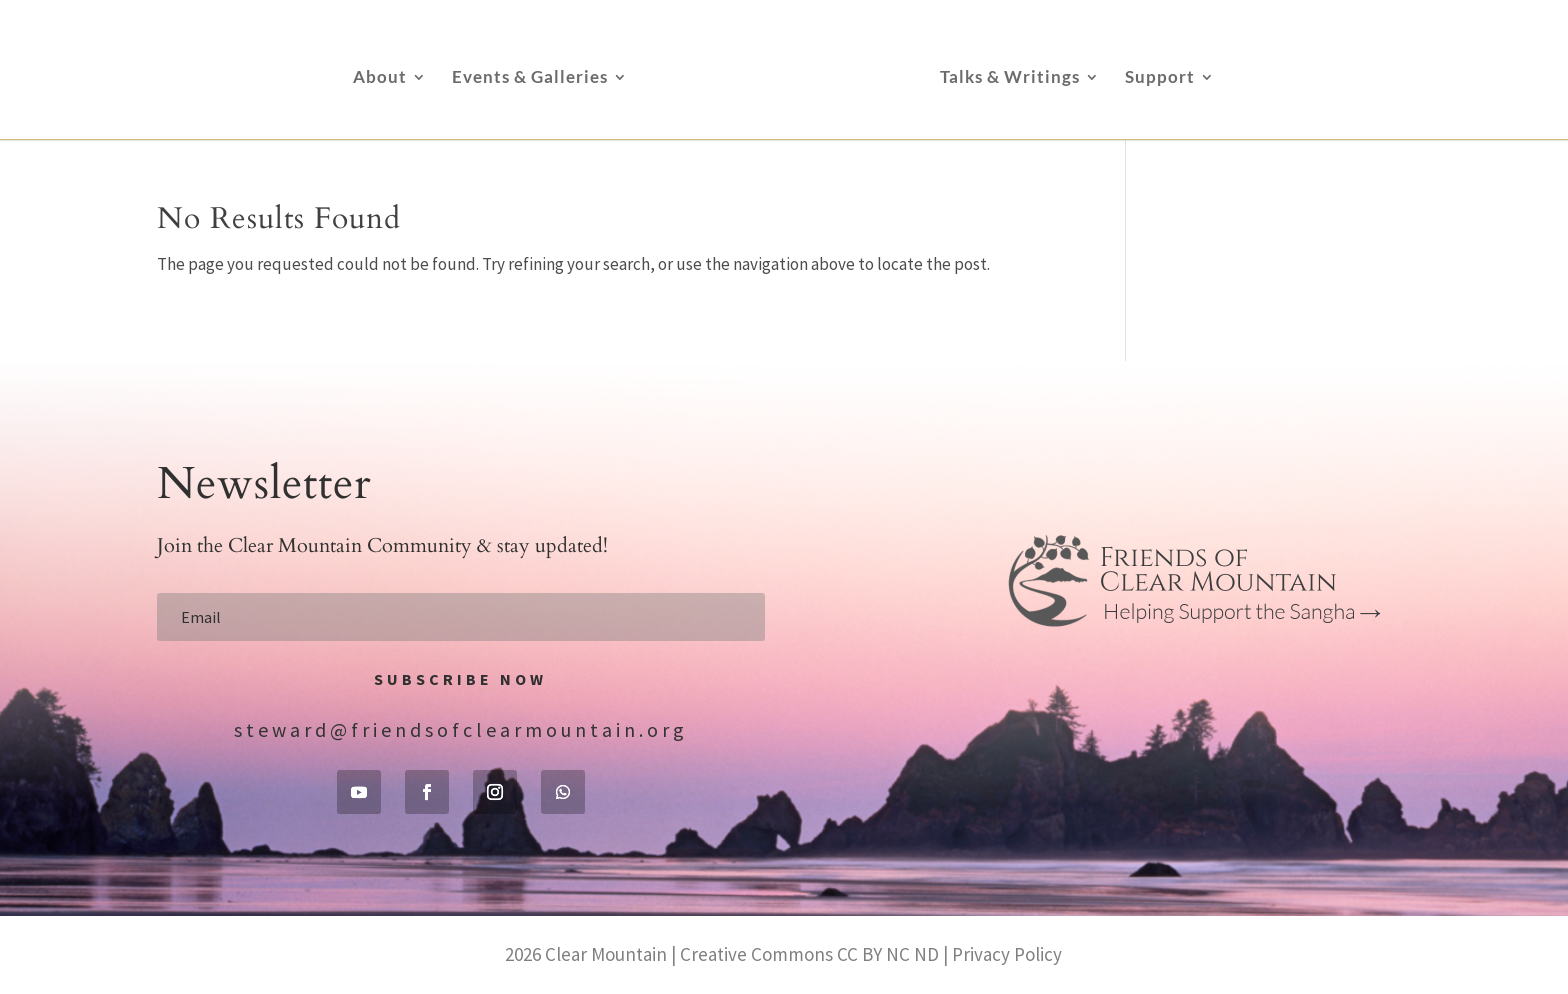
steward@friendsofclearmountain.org (461, 729)
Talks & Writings (1010, 78)
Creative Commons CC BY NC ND (809, 954)
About (380, 78)
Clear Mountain (606, 954)
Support (1160, 78)
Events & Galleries (530, 78)
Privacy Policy (1007, 954)
